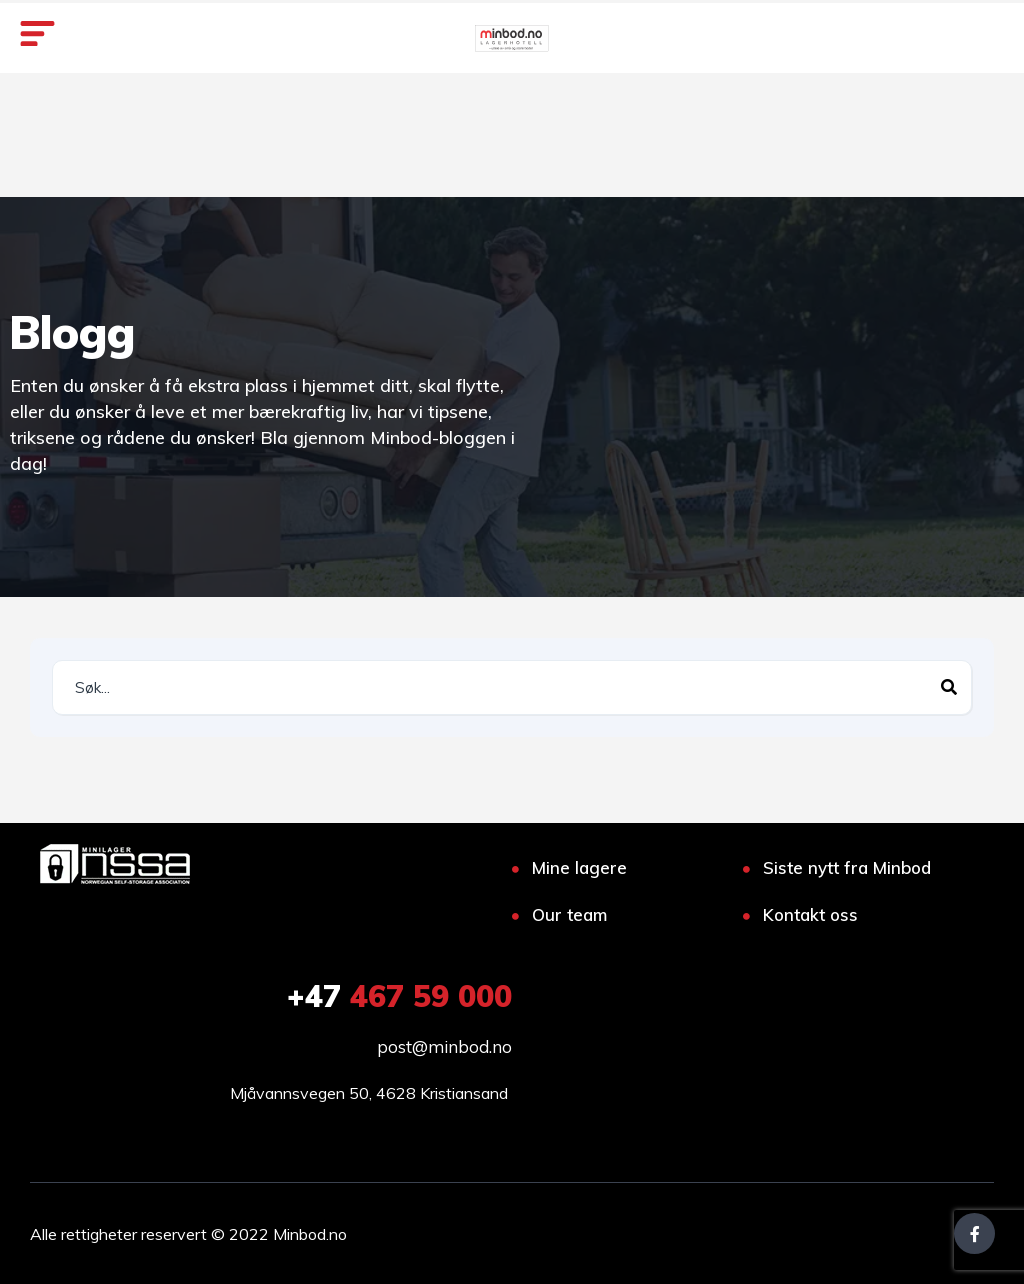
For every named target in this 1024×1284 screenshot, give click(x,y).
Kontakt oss (810, 914)
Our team (569, 914)
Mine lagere (579, 867)
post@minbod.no (444, 1046)
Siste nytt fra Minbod (847, 867)
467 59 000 (399, 996)
